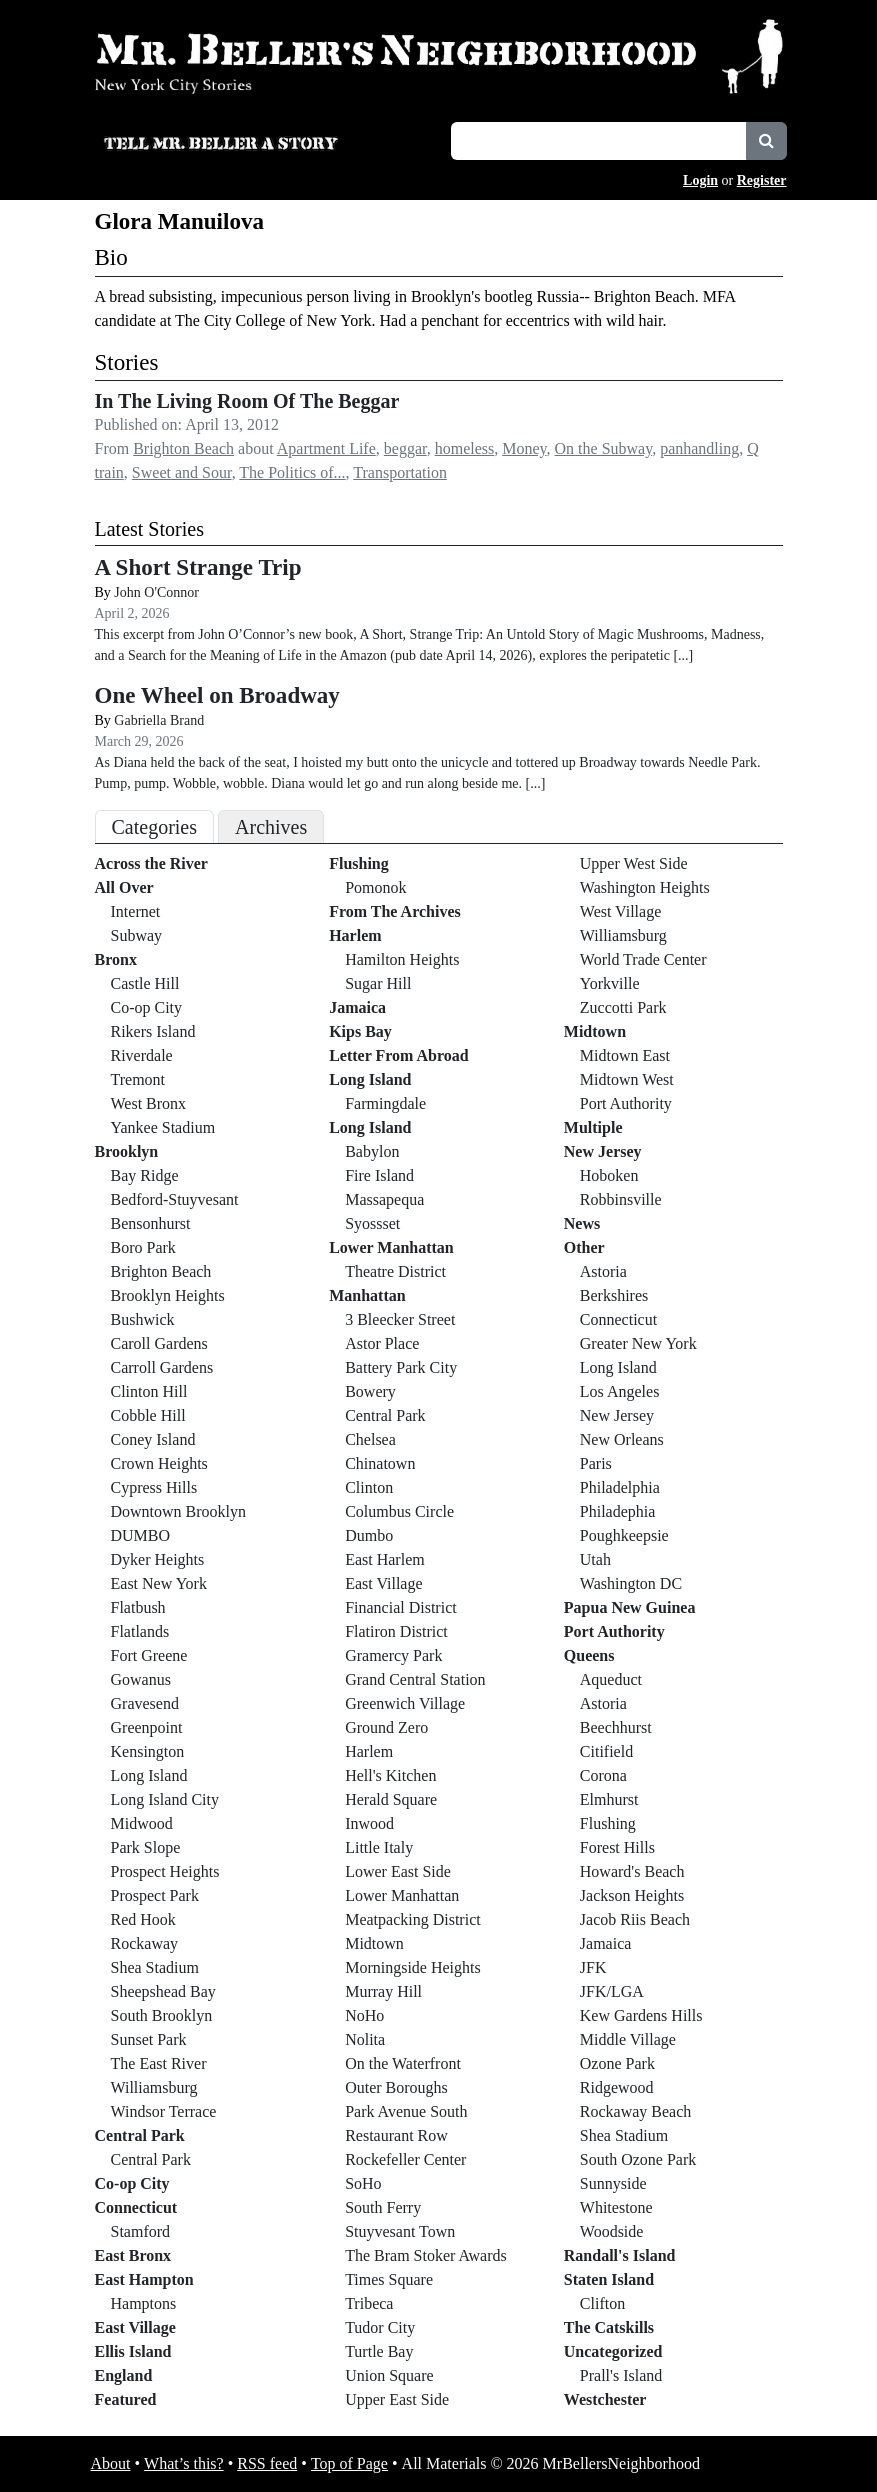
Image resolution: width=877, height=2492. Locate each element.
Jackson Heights (632, 1895)
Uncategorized (613, 2351)
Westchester (605, 2399)
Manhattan (367, 1295)
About (111, 2463)
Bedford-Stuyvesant (175, 1199)
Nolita (365, 2039)
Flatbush (138, 1607)
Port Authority (626, 1103)
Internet (136, 911)
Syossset (372, 1223)
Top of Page (349, 2463)
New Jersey (603, 1151)
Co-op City (147, 1007)
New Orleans (622, 1439)
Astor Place (382, 1343)
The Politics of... (292, 472)
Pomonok (375, 887)
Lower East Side (398, 1871)
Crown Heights (159, 1463)
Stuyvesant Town (400, 2231)
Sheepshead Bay (163, 1991)
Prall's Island (621, 2375)
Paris (596, 1463)
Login (700, 180)
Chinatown (380, 1463)
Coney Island (153, 1439)
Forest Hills (617, 1847)
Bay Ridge (145, 1175)
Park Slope (146, 1847)
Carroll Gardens (162, 1367)
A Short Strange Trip (198, 567)
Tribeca (369, 2303)
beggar (405, 448)
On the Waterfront (403, 2063)
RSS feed (267, 2463)
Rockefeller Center (405, 2159)
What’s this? (184, 2463)
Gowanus (141, 1679)
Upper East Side (397, 2399)
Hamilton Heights (402, 959)
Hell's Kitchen (390, 1775)
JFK (593, 1967)
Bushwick (143, 1319)
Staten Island (609, 2279)
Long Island (149, 1775)
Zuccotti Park (623, 1007)
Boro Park (143, 1247)
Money (524, 448)
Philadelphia (620, 1487)
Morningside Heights (413, 1967)
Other (584, 1247)
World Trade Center (643, 959)
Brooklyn (127, 1151)
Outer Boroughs (396, 2087)
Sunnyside (613, 2183)
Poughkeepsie (624, 1535)
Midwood (142, 1823)
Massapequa (384, 1199)
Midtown (374, 1943)
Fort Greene (149, 1655)
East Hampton (144, 2279)
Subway (137, 935)
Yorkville (610, 983)
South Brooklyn (162, 2015)
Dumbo (369, 1535)
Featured (126, 2399)
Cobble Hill (148, 1415)
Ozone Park (617, 2063)
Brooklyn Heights (168, 1295)
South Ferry (383, 2207)
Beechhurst (616, 1727)
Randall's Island (620, 2255)
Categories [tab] (155, 827)
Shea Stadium (155, 1967)
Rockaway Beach (636, 2111)
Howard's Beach (632, 1871)
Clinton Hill (149, 1391)
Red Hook (143, 1919)
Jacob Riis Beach (635, 1919)
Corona (603, 1775)
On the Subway (604, 448)
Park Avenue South (406, 2111)
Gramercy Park (393, 1655)
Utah (595, 1559)
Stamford (141, 2231)
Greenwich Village (405, 1703)
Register (762, 180)
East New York (159, 1583)
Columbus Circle (399, 1511)
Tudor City (380, 2327)
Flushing (359, 863)
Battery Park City (401, 1367)
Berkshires (614, 1295)
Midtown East (625, 1055)
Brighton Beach (183, 448)
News (582, 1223)
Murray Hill (383, 1991)
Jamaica (357, 1007)
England (124, 2375)
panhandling (699, 448)
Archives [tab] (271, 827)
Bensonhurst (151, 1223)
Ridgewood (617, 2087)
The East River (159, 2063)
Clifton (602, 2303)
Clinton (369, 1487)
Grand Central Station (415, 1679)
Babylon (372, 1151)
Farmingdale (385, 1103)
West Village (620, 911)
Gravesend (145, 1703)
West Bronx (149, 1103)
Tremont (138, 1079)
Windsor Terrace (164, 2111)
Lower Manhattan (391, 1247)
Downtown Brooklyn (179, 1511)
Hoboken (609, 1175)
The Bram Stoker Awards (426, 2255)
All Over (124, 887)
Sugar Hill (378, 983)
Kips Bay (360, 1031)
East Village (135, 2327)
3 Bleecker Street (400, 1319)
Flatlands (140, 1631)
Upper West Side (634, 863)
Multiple (593, 1127)
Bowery (370, 1391)
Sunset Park (149, 2039)
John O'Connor (156, 592)
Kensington (148, 1751)
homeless (465, 448)
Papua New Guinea (630, 1607)
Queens (589, 1655)
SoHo (363, 2183)
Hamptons (144, 2303)
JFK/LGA (612, 1991)
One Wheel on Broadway (217, 695)
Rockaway (145, 1943)
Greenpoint (147, 1727)
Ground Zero (386, 1727)
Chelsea (370, 1439)
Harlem (355, 935)
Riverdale (142, 1055)
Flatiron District (396, 1631)
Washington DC (631, 1583)
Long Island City (165, 1799)
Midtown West (627, 1079)
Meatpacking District (413, 1919)
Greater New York (638, 1343)
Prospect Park (155, 1895)
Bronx (116, 959)
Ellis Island (133, 2351)
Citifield (606, 1751)
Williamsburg (154, 2087)
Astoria (603, 1271)
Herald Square (391, 1799)
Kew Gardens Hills (641, 2015)
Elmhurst (609, 1799)
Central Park (140, 2135)
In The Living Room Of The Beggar (247, 401)
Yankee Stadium (163, 1127)
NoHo (364, 2015)
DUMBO (141, 1535)
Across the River (151, 863)
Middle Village (628, 2039)
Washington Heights (645, 887)
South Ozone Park (638, 2159)
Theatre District (395, 1271)
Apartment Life (326, 448)
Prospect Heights (165, 1871)
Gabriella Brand (159, 720)
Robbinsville (621, 1199)
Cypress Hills (154, 1487)
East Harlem (385, 1559)
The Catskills (609, 2327)
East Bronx (133, 2255)
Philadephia (618, 1511)
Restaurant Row (396, 2135)
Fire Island (379, 1175)
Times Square (389, 2279)
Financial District (401, 1607)
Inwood (369, 1823)
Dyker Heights (158, 1559)
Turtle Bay (379, 2351)
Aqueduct (611, 1679)
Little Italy (379, 1847)
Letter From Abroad (399, 1055)
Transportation (400, 472)
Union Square (389, 2375)
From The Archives (395, 911)
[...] (683, 655)
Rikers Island (153, 1031)
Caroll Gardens (159, 1343)
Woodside (612, 2231)
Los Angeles (620, 1391)
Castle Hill (145, 983)
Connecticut (136, 2207)
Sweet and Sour (182, 472)
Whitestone (616, 2207)
